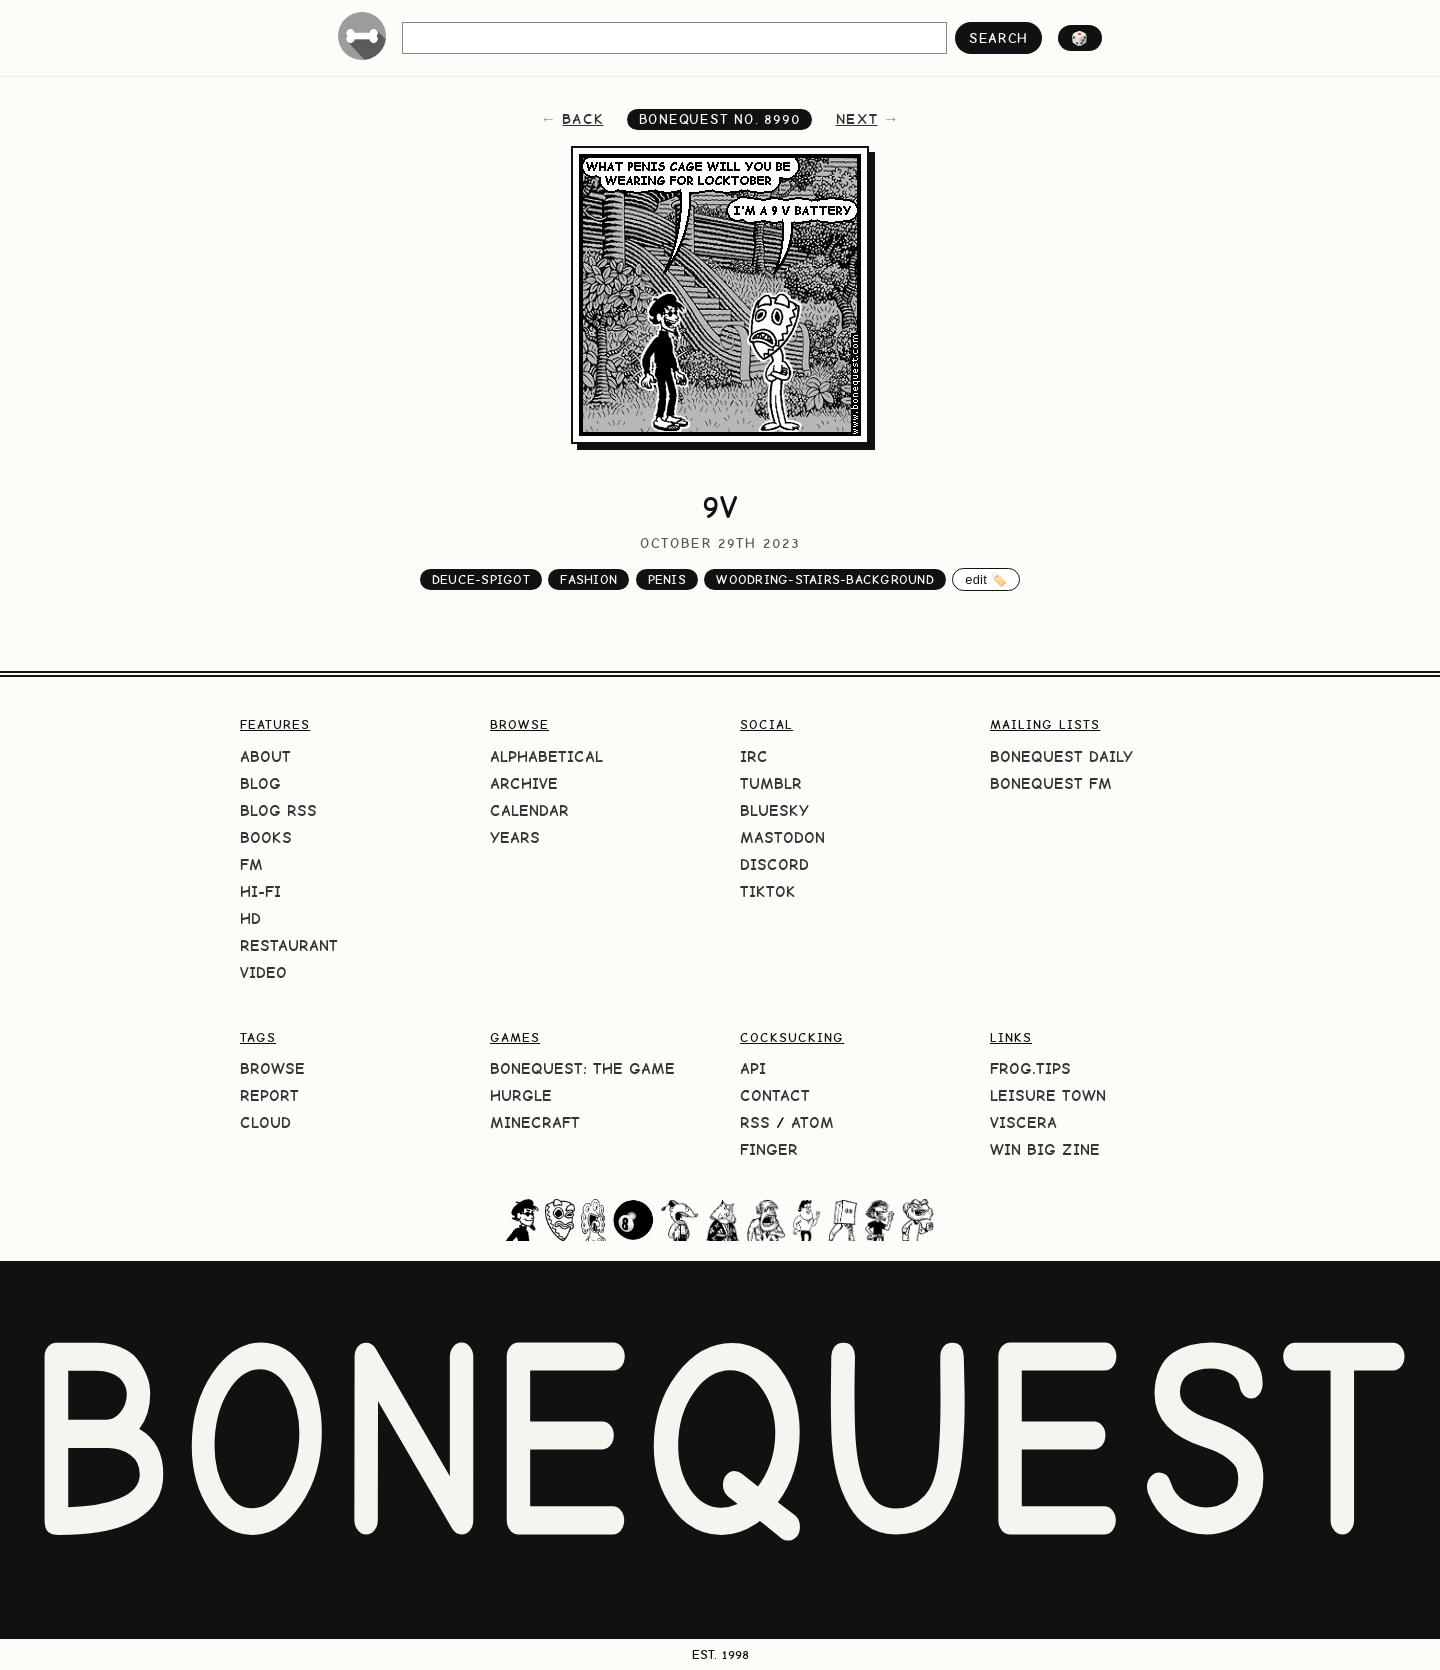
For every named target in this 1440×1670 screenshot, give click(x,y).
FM (251, 864)
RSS (755, 1122)
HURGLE (521, 1095)
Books (266, 837)
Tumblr (771, 783)
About (265, 756)
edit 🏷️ (986, 579)
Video (263, 972)
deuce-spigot (481, 579)
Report (269, 1095)
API (753, 1068)
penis (667, 579)
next (857, 119)
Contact (775, 1095)
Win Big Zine (1045, 1149)
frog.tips (1030, 1068)
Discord (774, 864)
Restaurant (289, 945)
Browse (272, 1068)
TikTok (768, 891)
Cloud (265, 1122)
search (998, 38)
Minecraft (535, 1122)
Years (515, 837)
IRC (754, 756)
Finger (769, 1149)
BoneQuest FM (1051, 783)
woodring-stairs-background (825, 579)
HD (250, 918)
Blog (260, 783)
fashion (588, 579)
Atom (812, 1122)
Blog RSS (278, 810)
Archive (524, 783)
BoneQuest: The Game (582, 1068)
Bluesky (774, 810)
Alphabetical (546, 756)
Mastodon (782, 837)
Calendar (529, 810)
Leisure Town (1048, 1095)
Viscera (1023, 1122)
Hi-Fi (260, 891)
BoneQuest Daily (1061, 756)
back (582, 119)
